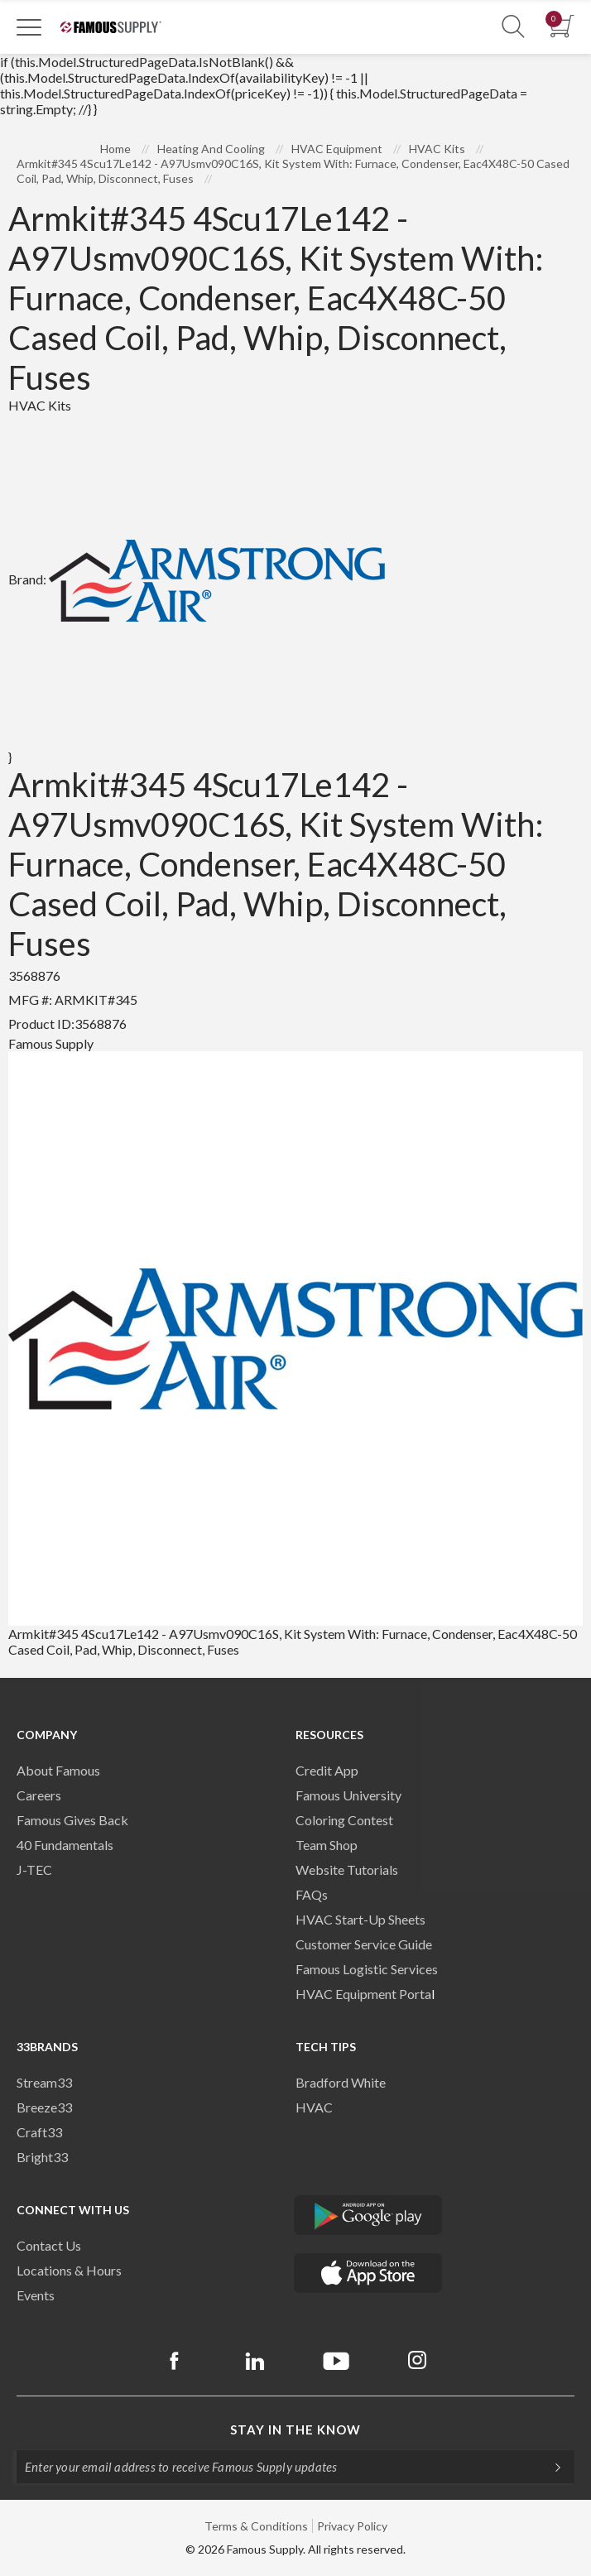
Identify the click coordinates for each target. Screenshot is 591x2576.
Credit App (327, 1770)
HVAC (314, 2107)
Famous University (348, 1795)
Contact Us (49, 2245)
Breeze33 (44, 2107)
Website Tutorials (347, 1869)
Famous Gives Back (72, 1820)
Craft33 (39, 2132)
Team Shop (327, 1845)
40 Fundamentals (65, 1845)
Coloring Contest (344, 1820)
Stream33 (44, 2082)
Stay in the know (295, 2429)
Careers (39, 1795)
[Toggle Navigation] (29, 26)
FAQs (312, 1894)
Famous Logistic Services (367, 1969)
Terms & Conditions (256, 2526)
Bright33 (42, 2157)
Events (36, 2295)
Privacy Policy (352, 2526)
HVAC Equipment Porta (363, 1994)
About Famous (58, 1770)
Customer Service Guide (364, 1944)
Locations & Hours (69, 2270)
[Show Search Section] (513, 27)
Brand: (196, 579)
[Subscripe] (549, 2466)
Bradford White (341, 2082)
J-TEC (34, 1869)
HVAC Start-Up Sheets (360, 1919)
